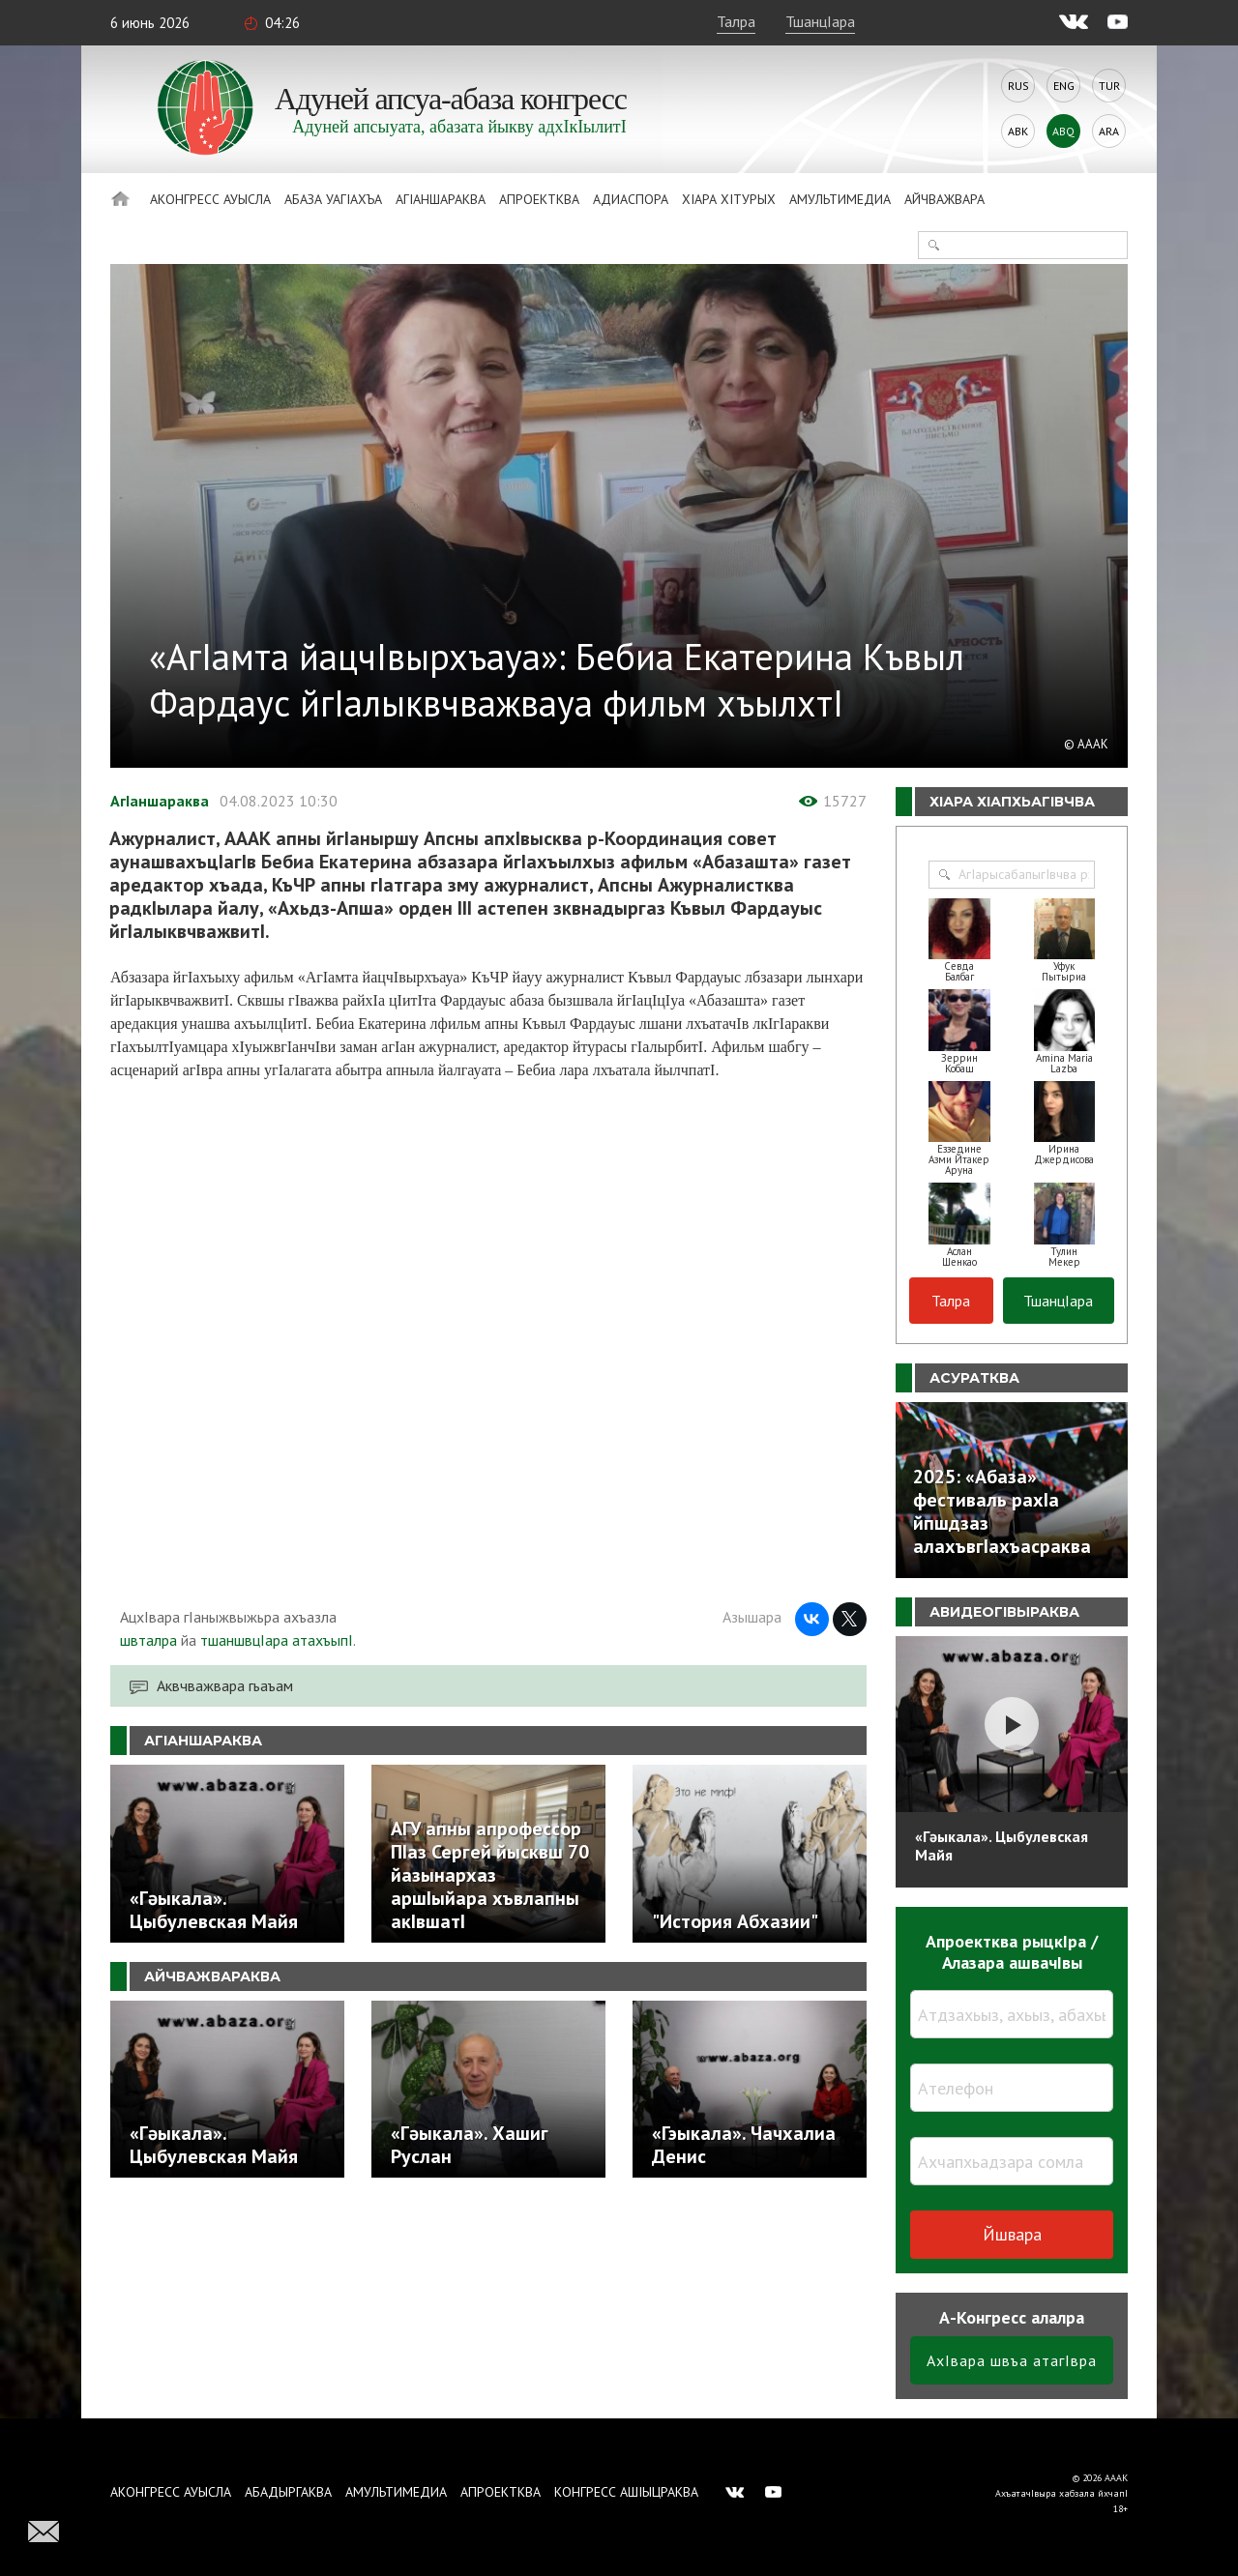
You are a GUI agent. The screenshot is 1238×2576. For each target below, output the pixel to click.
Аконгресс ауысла (210, 199)
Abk (1018, 131)
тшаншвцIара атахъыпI (276, 1640)
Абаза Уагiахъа (333, 199)
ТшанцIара (820, 21)
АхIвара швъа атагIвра (1012, 2360)
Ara (1109, 131)
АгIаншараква (441, 199)
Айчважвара (944, 199)
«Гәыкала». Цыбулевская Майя (1001, 1845)
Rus (1018, 85)
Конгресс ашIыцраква (626, 2492)
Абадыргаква (288, 2492)
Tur (1109, 85)
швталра (148, 1640)
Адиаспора (630, 199)
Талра (736, 21)
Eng (1064, 85)
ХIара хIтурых (729, 199)
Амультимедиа (840, 199)
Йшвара (1012, 2234)
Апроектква (539, 199)
